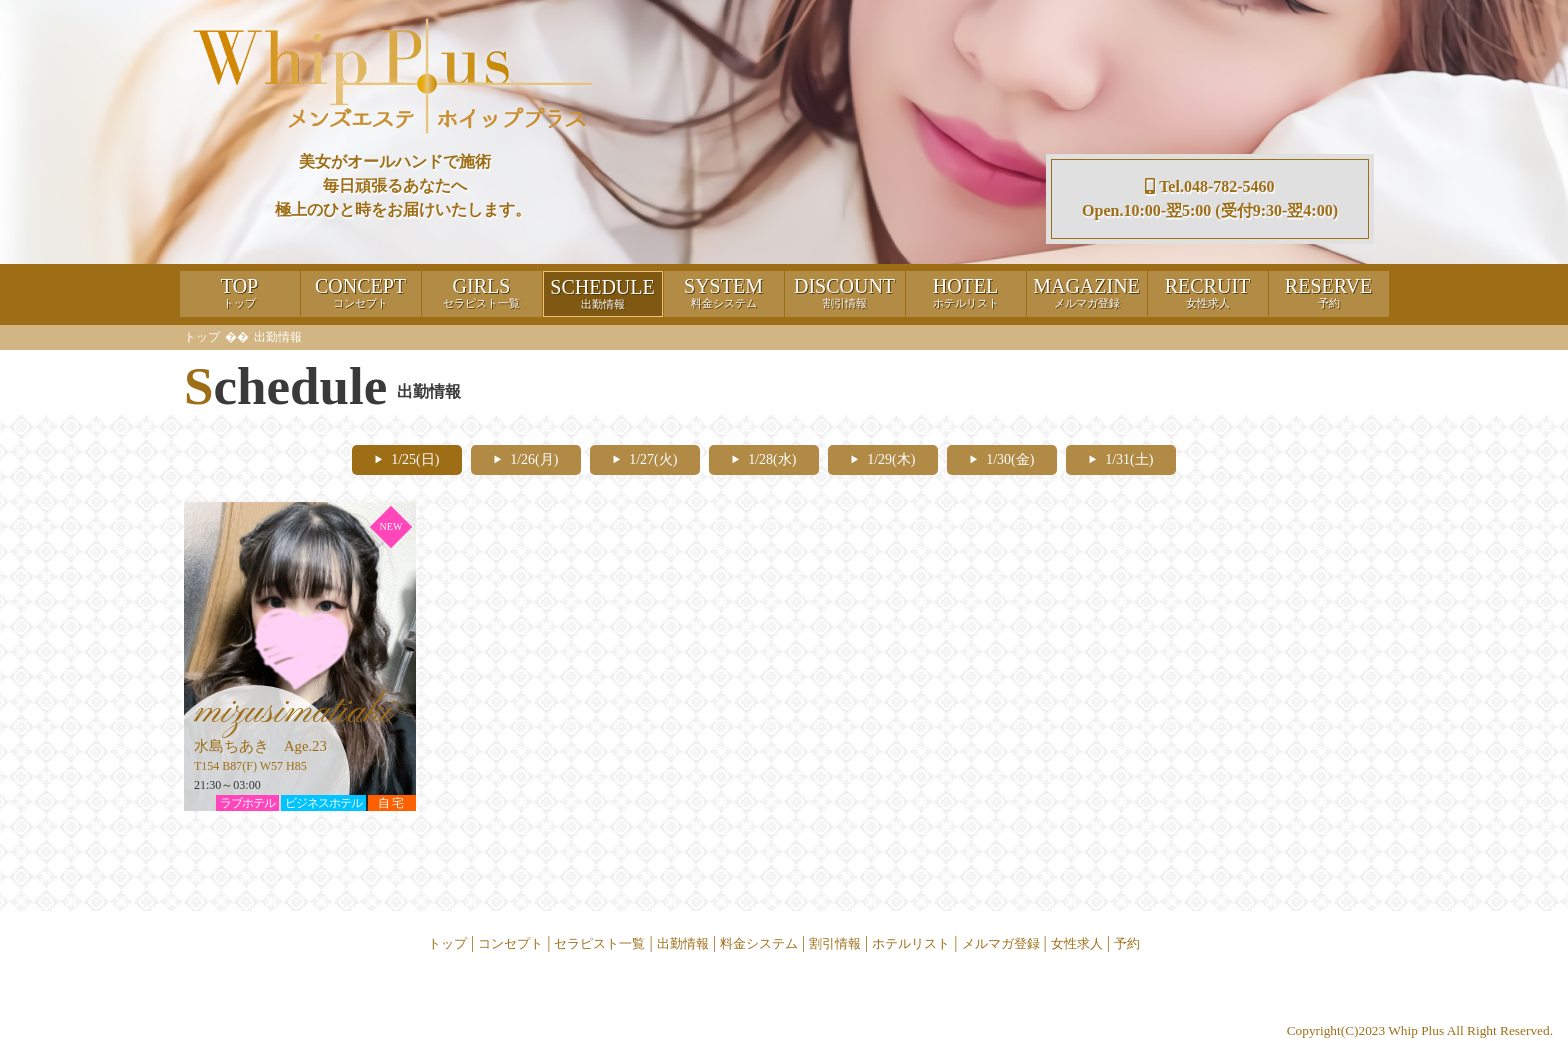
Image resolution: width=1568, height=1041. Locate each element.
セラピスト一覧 (599, 943)
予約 (1127, 943)
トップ (202, 337)
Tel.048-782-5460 (1209, 186)
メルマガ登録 (1001, 943)
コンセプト (510, 943)
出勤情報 (683, 943)
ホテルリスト (911, 943)
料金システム (759, 943)
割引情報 (835, 943)
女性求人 (1077, 943)
